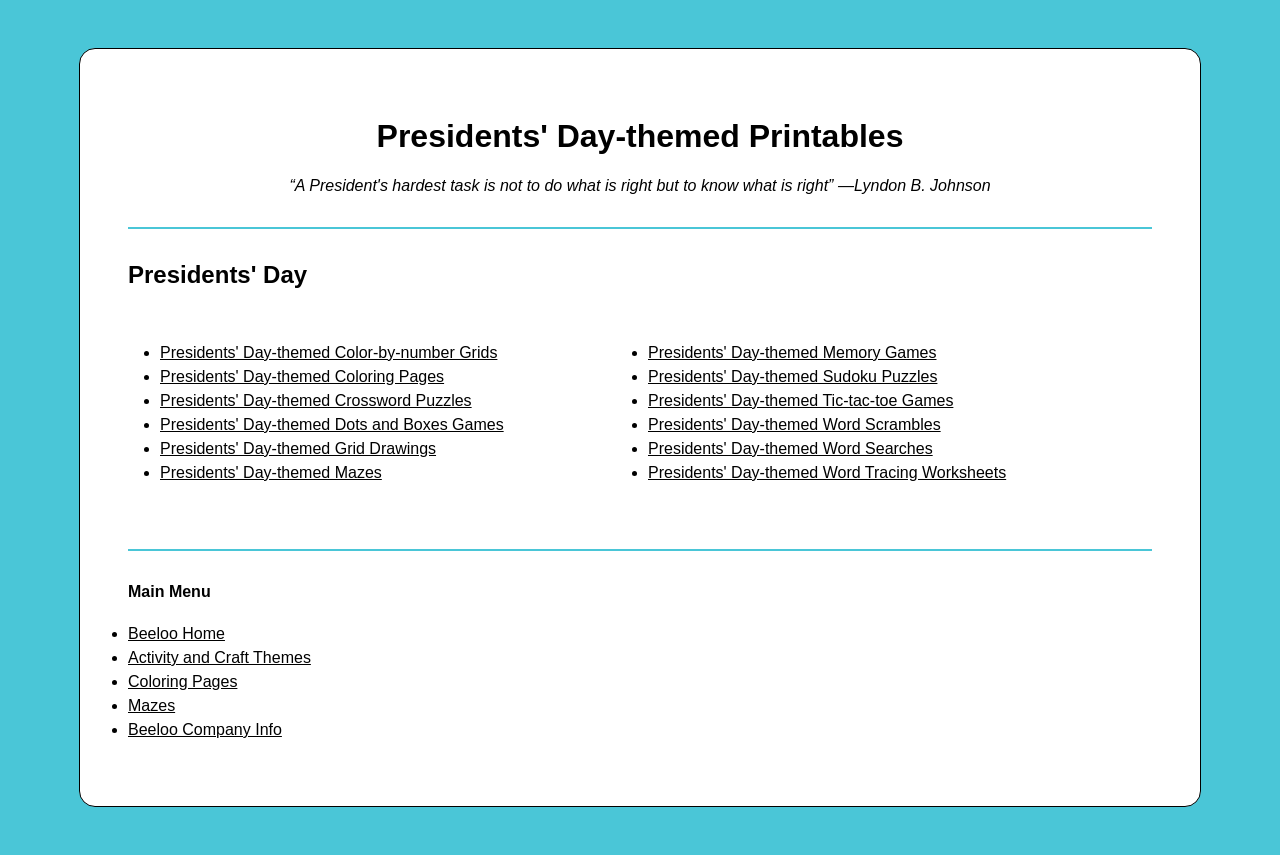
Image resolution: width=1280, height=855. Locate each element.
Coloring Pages (182, 681)
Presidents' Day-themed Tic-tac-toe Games (800, 400)
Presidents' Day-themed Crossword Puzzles (316, 400)
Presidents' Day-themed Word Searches (790, 448)
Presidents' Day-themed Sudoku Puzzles (792, 376)
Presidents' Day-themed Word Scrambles (794, 424)
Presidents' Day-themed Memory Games (792, 352)
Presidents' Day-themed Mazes (271, 472)
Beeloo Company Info (205, 729)
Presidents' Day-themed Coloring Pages (302, 376)
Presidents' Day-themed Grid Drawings (298, 448)
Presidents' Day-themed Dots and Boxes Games (332, 424)
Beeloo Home (176, 633)
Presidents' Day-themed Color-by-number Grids (328, 352)
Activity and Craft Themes (219, 657)
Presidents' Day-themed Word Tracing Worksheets (827, 472)
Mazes (151, 705)
